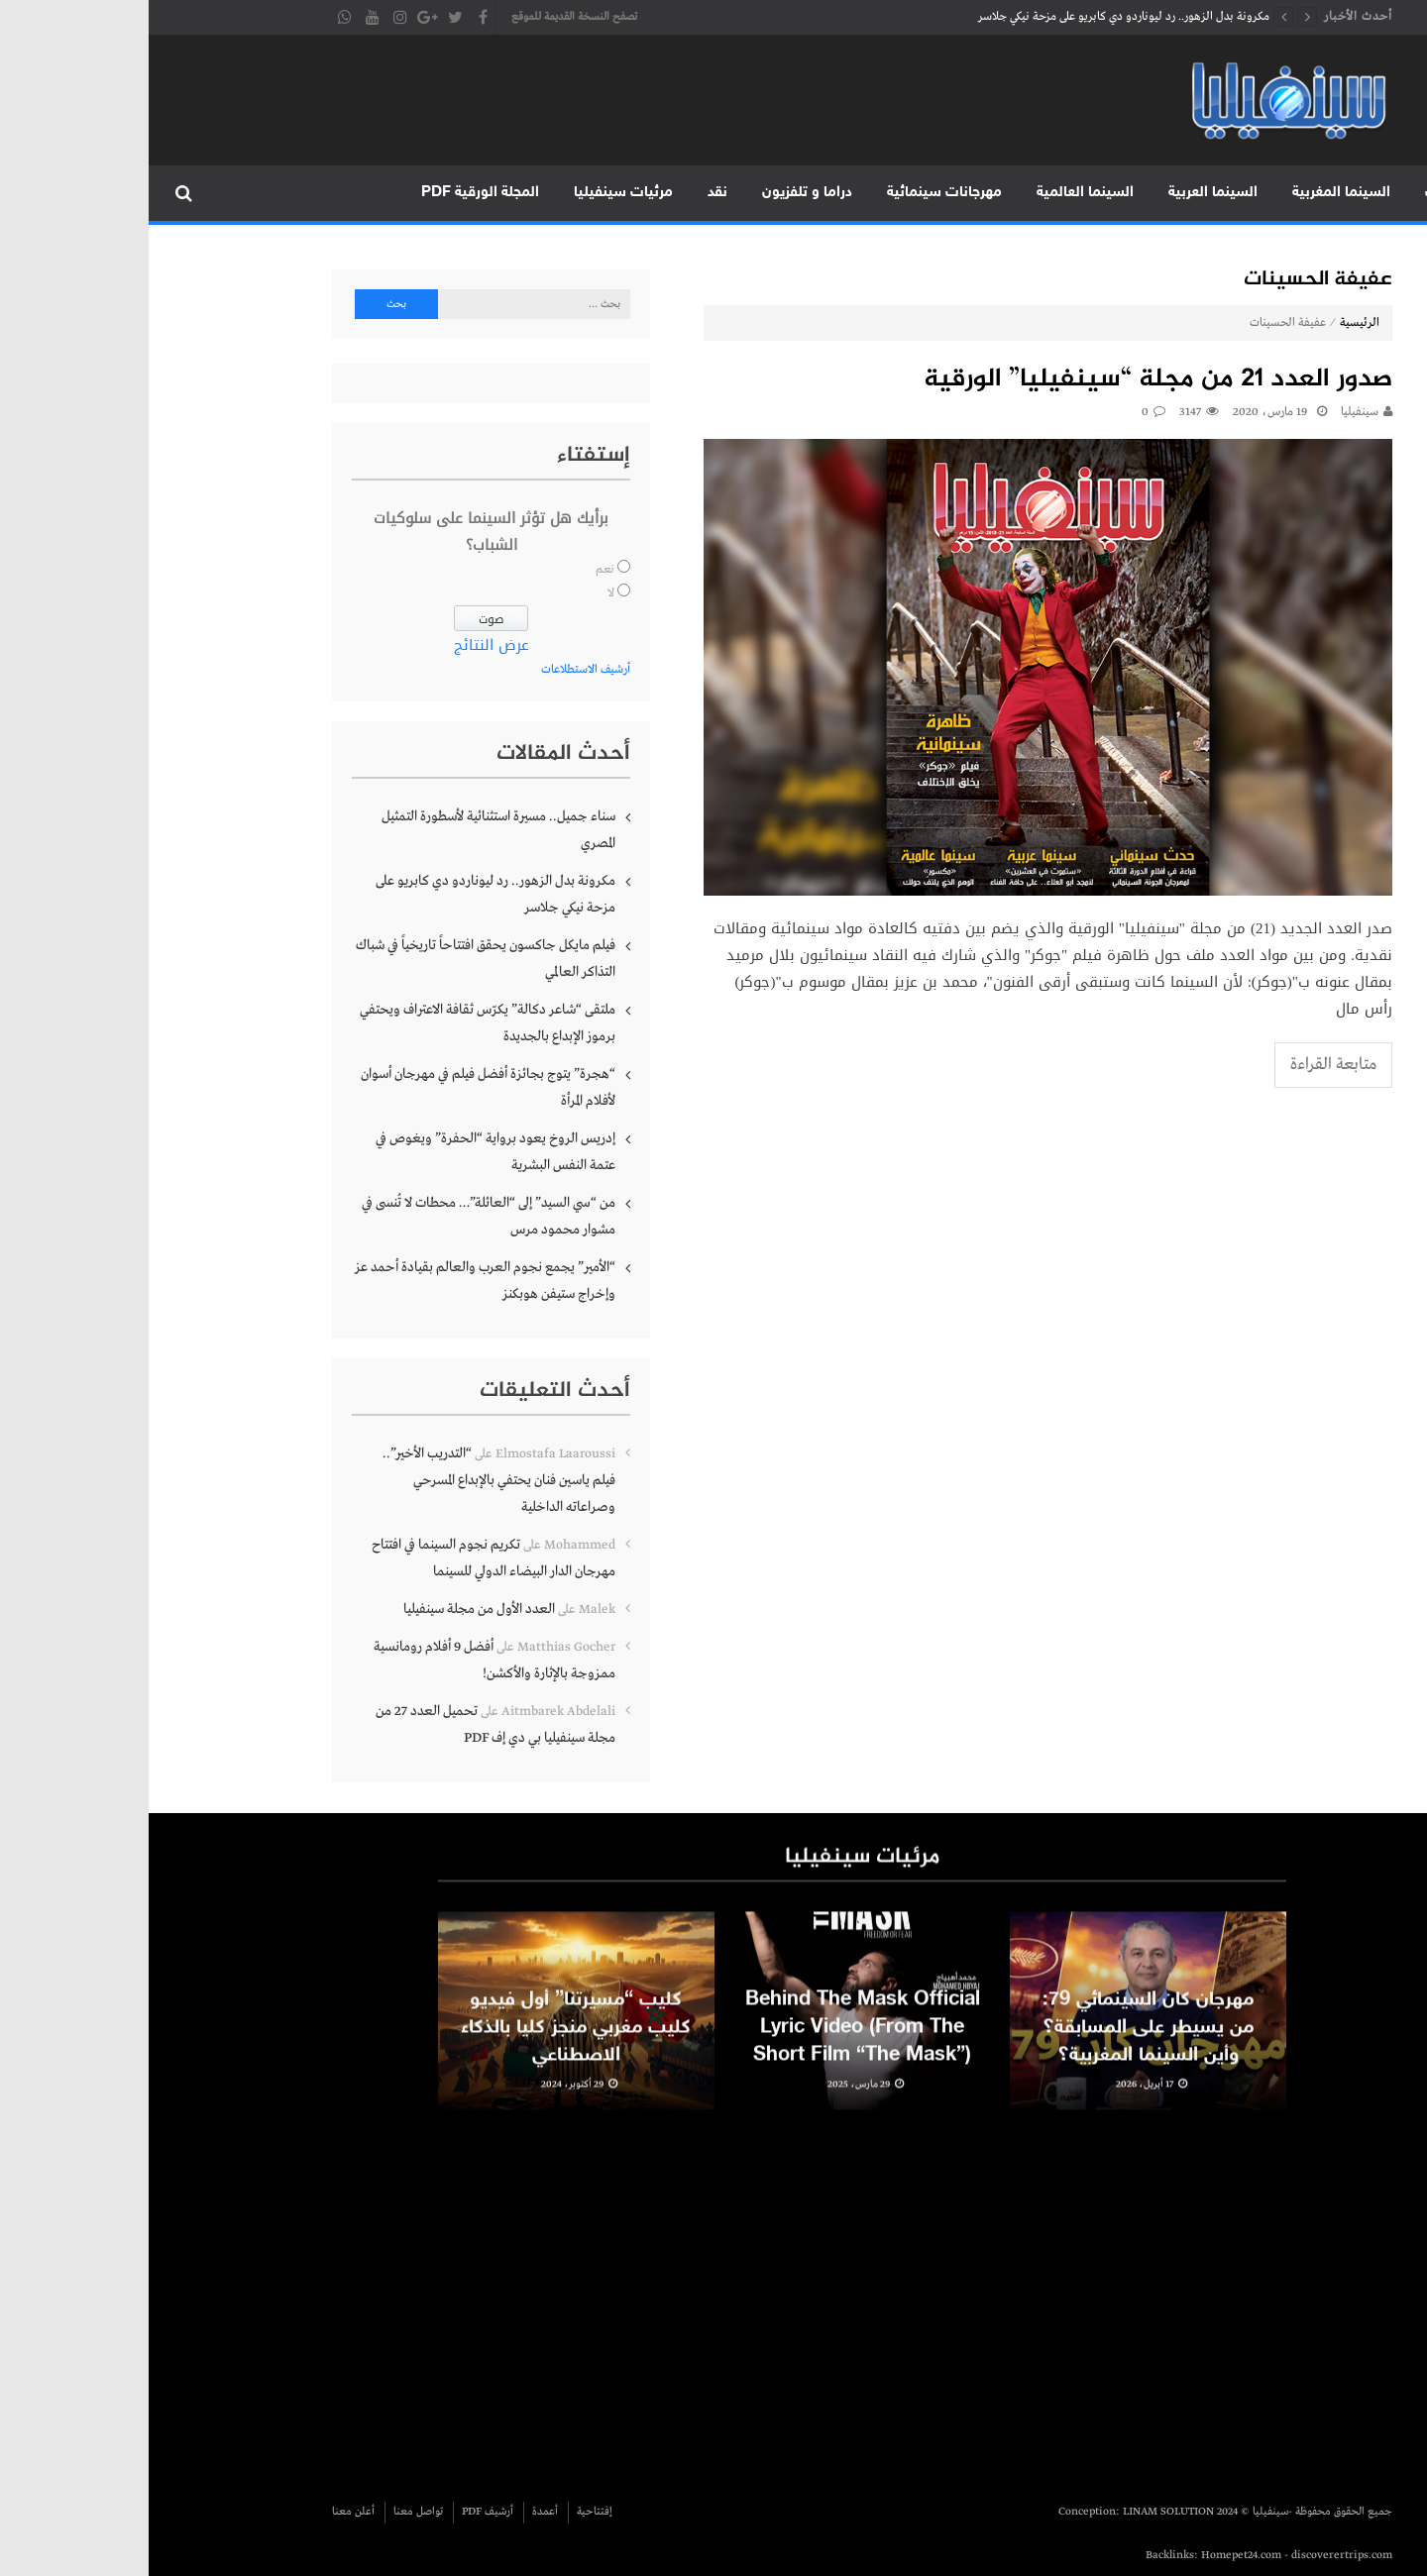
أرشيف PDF (339, 2512)
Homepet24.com (1092, 2555)
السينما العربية (1064, 192)
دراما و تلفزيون (658, 192)
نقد (569, 192)
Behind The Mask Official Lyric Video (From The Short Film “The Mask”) (714, 2041)
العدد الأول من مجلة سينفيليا (330, 1609)
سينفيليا (1211, 412)
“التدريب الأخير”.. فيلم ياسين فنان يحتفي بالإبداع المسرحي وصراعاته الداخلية (350, 1480)
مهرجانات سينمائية (795, 192)
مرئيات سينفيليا (474, 192)
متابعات (1300, 192)
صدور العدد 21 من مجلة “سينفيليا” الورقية (1009, 380)
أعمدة (396, 2512)
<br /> (925, 2296)
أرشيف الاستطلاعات (437, 670)
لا (462, 593)
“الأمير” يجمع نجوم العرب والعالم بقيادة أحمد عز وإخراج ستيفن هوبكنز (336, 1280)
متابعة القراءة (1185, 1064)
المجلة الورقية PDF (331, 192)
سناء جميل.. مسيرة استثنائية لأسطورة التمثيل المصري (350, 829)
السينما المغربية (1193, 192)
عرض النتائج (343, 645)
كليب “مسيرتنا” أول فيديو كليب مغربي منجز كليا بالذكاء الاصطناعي (427, 2041)
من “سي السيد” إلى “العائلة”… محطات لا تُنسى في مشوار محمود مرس (340, 1216)
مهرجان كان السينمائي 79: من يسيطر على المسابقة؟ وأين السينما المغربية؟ (999, 2041)
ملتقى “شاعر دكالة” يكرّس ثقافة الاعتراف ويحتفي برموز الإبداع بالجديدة (339, 1023)
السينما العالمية (936, 192)
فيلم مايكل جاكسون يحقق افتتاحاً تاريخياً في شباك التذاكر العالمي (337, 958)
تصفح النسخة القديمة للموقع (426, 17)
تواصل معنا (269, 2512)
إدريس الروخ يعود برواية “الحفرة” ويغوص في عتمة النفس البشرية (347, 1151)
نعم (456, 570)
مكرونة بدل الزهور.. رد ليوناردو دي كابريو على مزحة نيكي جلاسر (975, 17)
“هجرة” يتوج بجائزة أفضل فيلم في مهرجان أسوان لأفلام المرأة (339, 1087)
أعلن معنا (204, 2512)
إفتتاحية (446, 2512)
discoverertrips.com (1193, 2555)
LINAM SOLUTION (1019, 2512)
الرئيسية (1385, 192)
